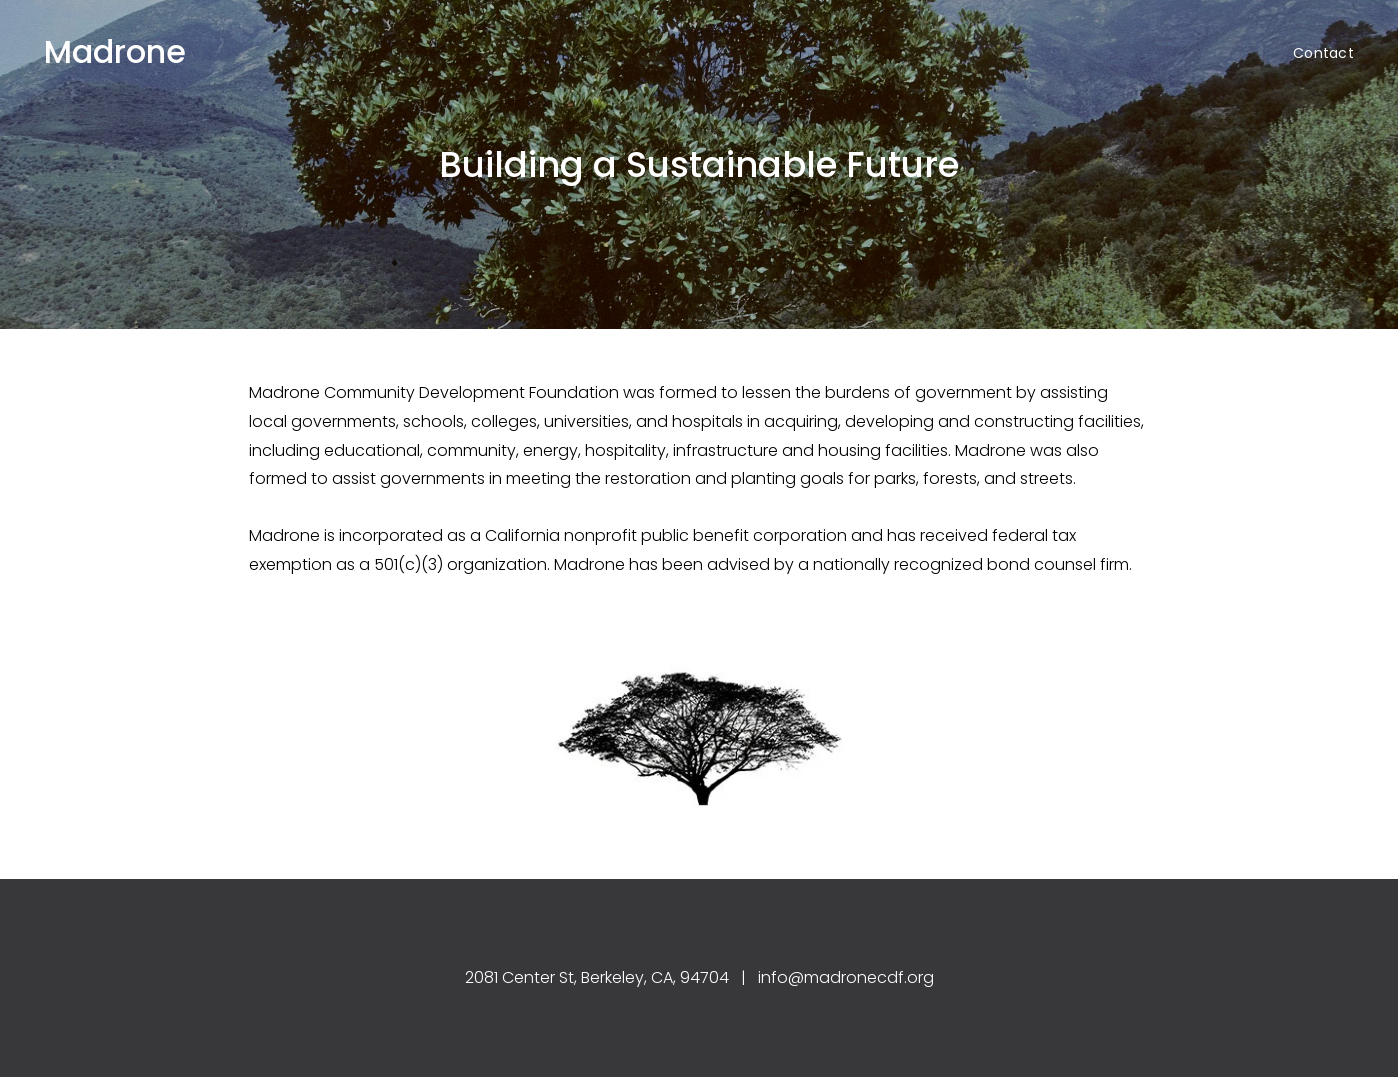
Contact (1323, 53)
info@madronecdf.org (846, 977)
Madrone (115, 51)
